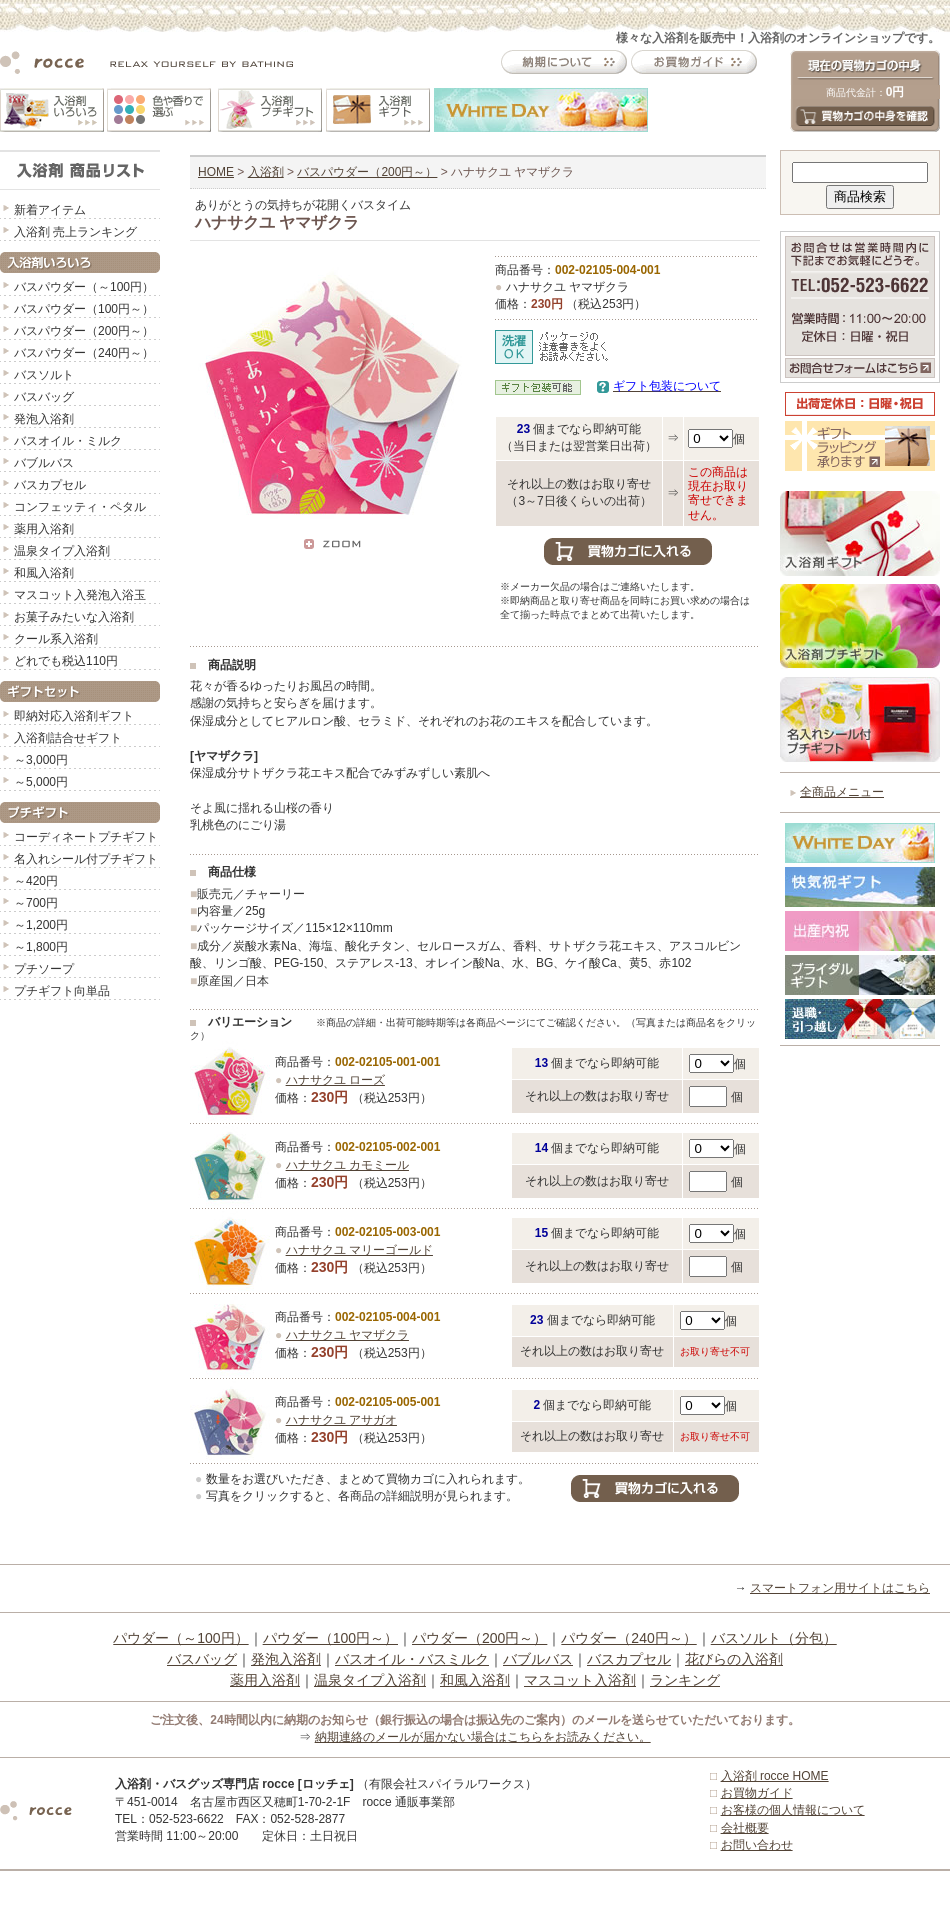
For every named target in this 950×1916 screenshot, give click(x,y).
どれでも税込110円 (66, 661)
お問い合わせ (757, 1845)
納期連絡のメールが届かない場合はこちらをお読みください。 (483, 1737)
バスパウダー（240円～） (84, 353)
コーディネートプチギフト (86, 837)
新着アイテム (50, 210)
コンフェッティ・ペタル (80, 507)
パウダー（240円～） (628, 1638)
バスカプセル (50, 485)
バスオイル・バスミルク (412, 1659)
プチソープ (44, 969)
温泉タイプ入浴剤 (62, 551)
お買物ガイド (757, 1793)
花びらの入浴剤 (734, 1659)
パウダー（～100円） (180, 1638)
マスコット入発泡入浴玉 (80, 595)
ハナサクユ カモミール (347, 1165)
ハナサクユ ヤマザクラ (347, 1335)
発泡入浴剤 (44, 419)
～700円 (36, 903)
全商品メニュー (842, 792)
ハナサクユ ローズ (335, 1080)
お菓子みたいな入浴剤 (74, 617)
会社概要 (745, 1828)
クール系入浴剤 (56, 639)
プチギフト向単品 (62, 991)
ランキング (685, 1680)
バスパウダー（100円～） (84, 309)
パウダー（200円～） (479, 1638)
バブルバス (44, 463)
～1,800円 (41, 947)
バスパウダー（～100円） (84, 287)
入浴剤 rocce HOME (775, 1776)
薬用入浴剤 (44, 529)
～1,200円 (41, 925)
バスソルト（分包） (774, 1638)
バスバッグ (44, 397)
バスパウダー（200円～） (84, 331)
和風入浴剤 (44, 573)
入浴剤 (266, 172)
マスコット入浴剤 (580, 1680)
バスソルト (44, 375)
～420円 (36, 881)
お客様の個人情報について (793, 1810)
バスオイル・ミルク (68, 441)
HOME (216, 172)
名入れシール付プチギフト (86, 859)
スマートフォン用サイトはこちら (840, 1588)
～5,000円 (41, 782)
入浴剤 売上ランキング (75, 232)
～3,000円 (41, 760)
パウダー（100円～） (330, 1638)
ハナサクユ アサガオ (341, 1420)
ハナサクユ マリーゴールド (359, 1250)
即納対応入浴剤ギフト (74, 716)
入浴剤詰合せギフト (68, 738)
